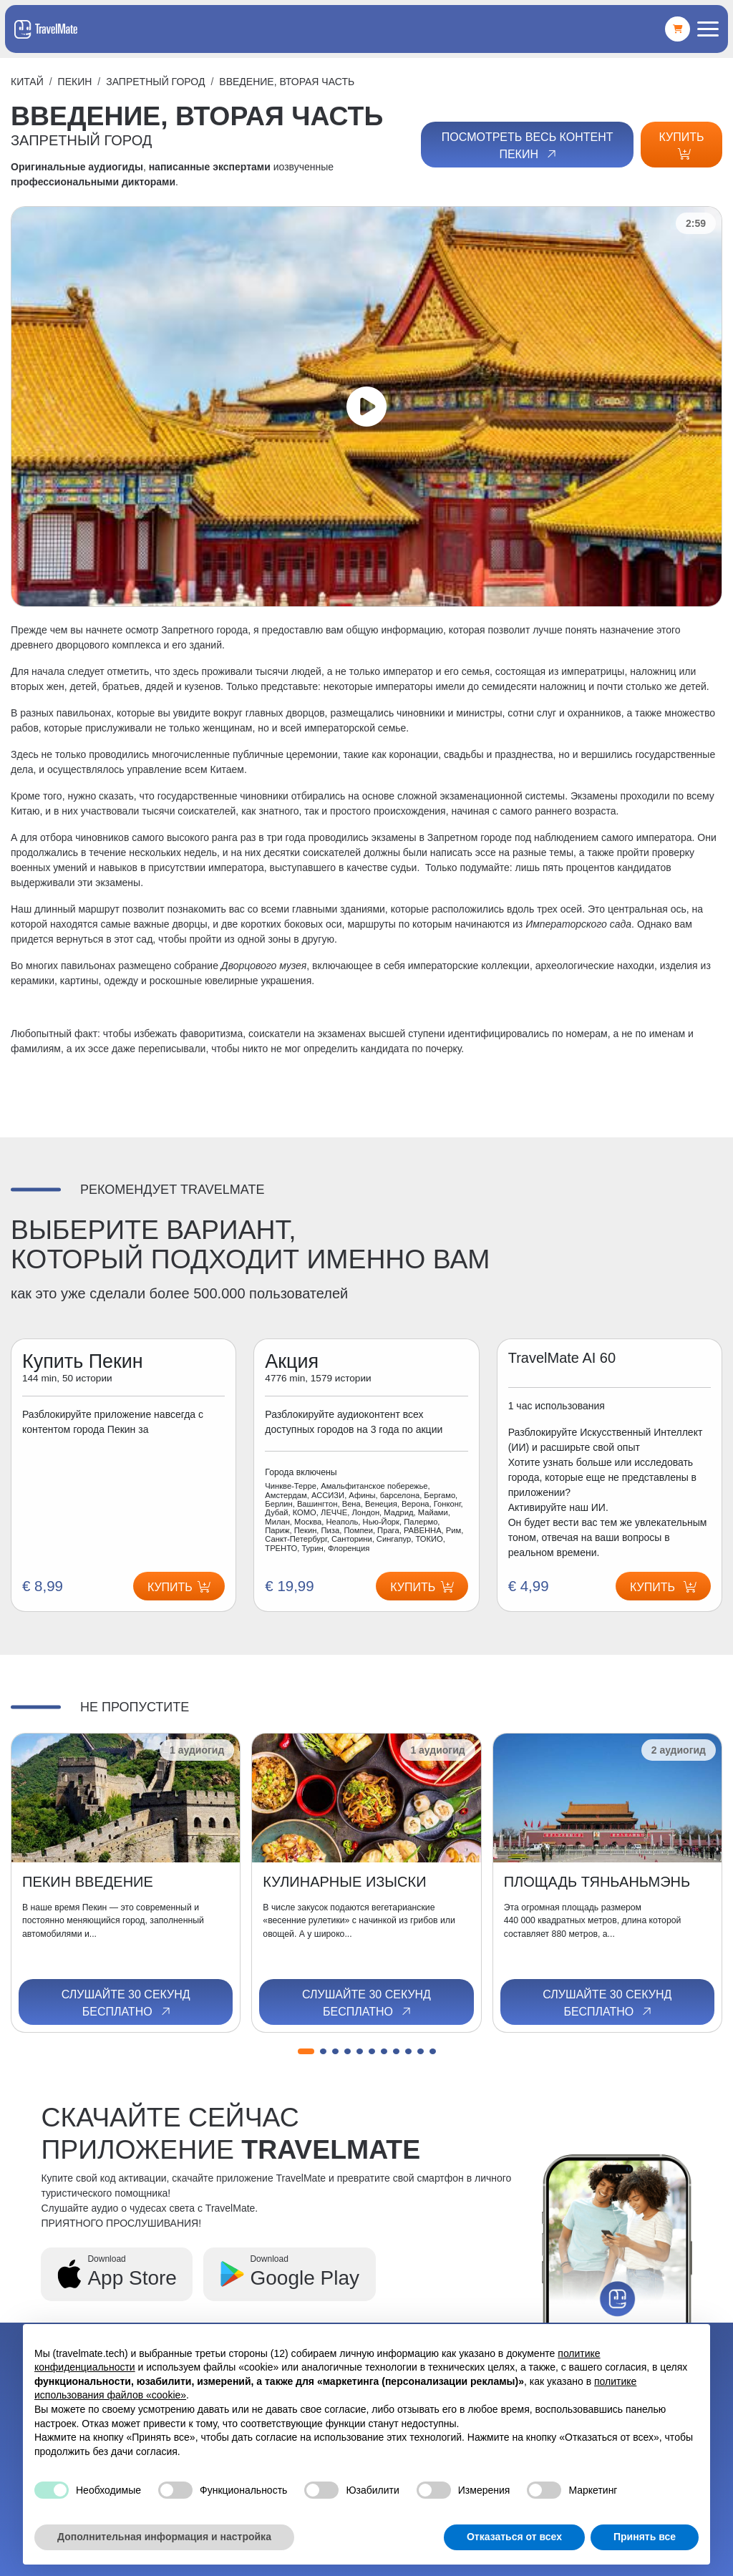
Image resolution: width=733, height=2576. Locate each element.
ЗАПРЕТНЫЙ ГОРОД (155, 81)
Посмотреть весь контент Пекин (527, 146)
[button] (306, 2051)
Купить (681, 145)
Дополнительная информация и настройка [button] (164, 2536)
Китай (27, 81)
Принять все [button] (644, 2536)
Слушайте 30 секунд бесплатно (126, 2003)
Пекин (75, 81)
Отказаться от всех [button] (514, 2536)
